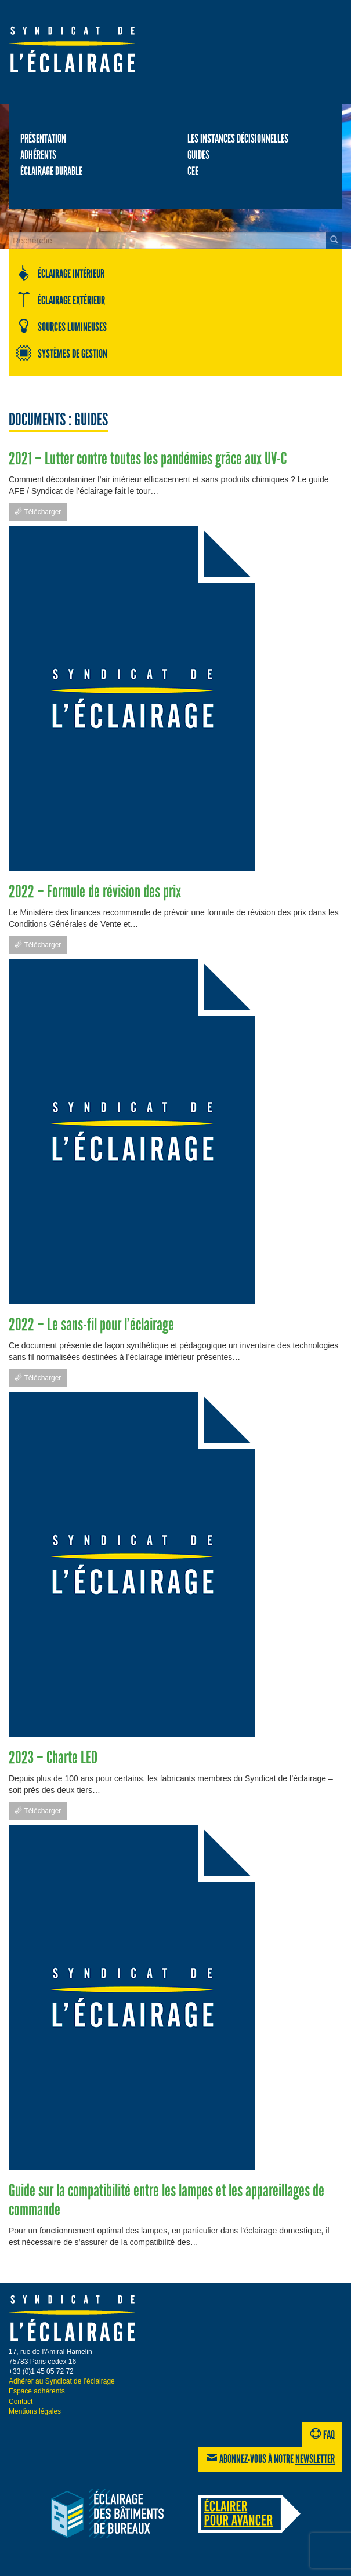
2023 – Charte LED (53, 1757)
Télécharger (38, 512)
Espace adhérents (37, 2391)
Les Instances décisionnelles (237, 138)
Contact (20, 2401)
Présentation (43, 138)
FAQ (322, 2435)
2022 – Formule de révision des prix (95, 891)
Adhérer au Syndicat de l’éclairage (62, 2381)
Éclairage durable (51, 171)
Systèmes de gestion (61, 353)
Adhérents (38, 155)
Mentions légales (35, 2411)
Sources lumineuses (61, 326)
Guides (198, 155)
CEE (192, 171)
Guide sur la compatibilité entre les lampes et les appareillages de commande (166, 2200)
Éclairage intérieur (60, 273)
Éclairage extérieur (60, 300)
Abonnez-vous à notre (270, 2459)
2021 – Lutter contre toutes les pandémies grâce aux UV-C (148, 458)
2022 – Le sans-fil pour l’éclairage (91, 1324)
